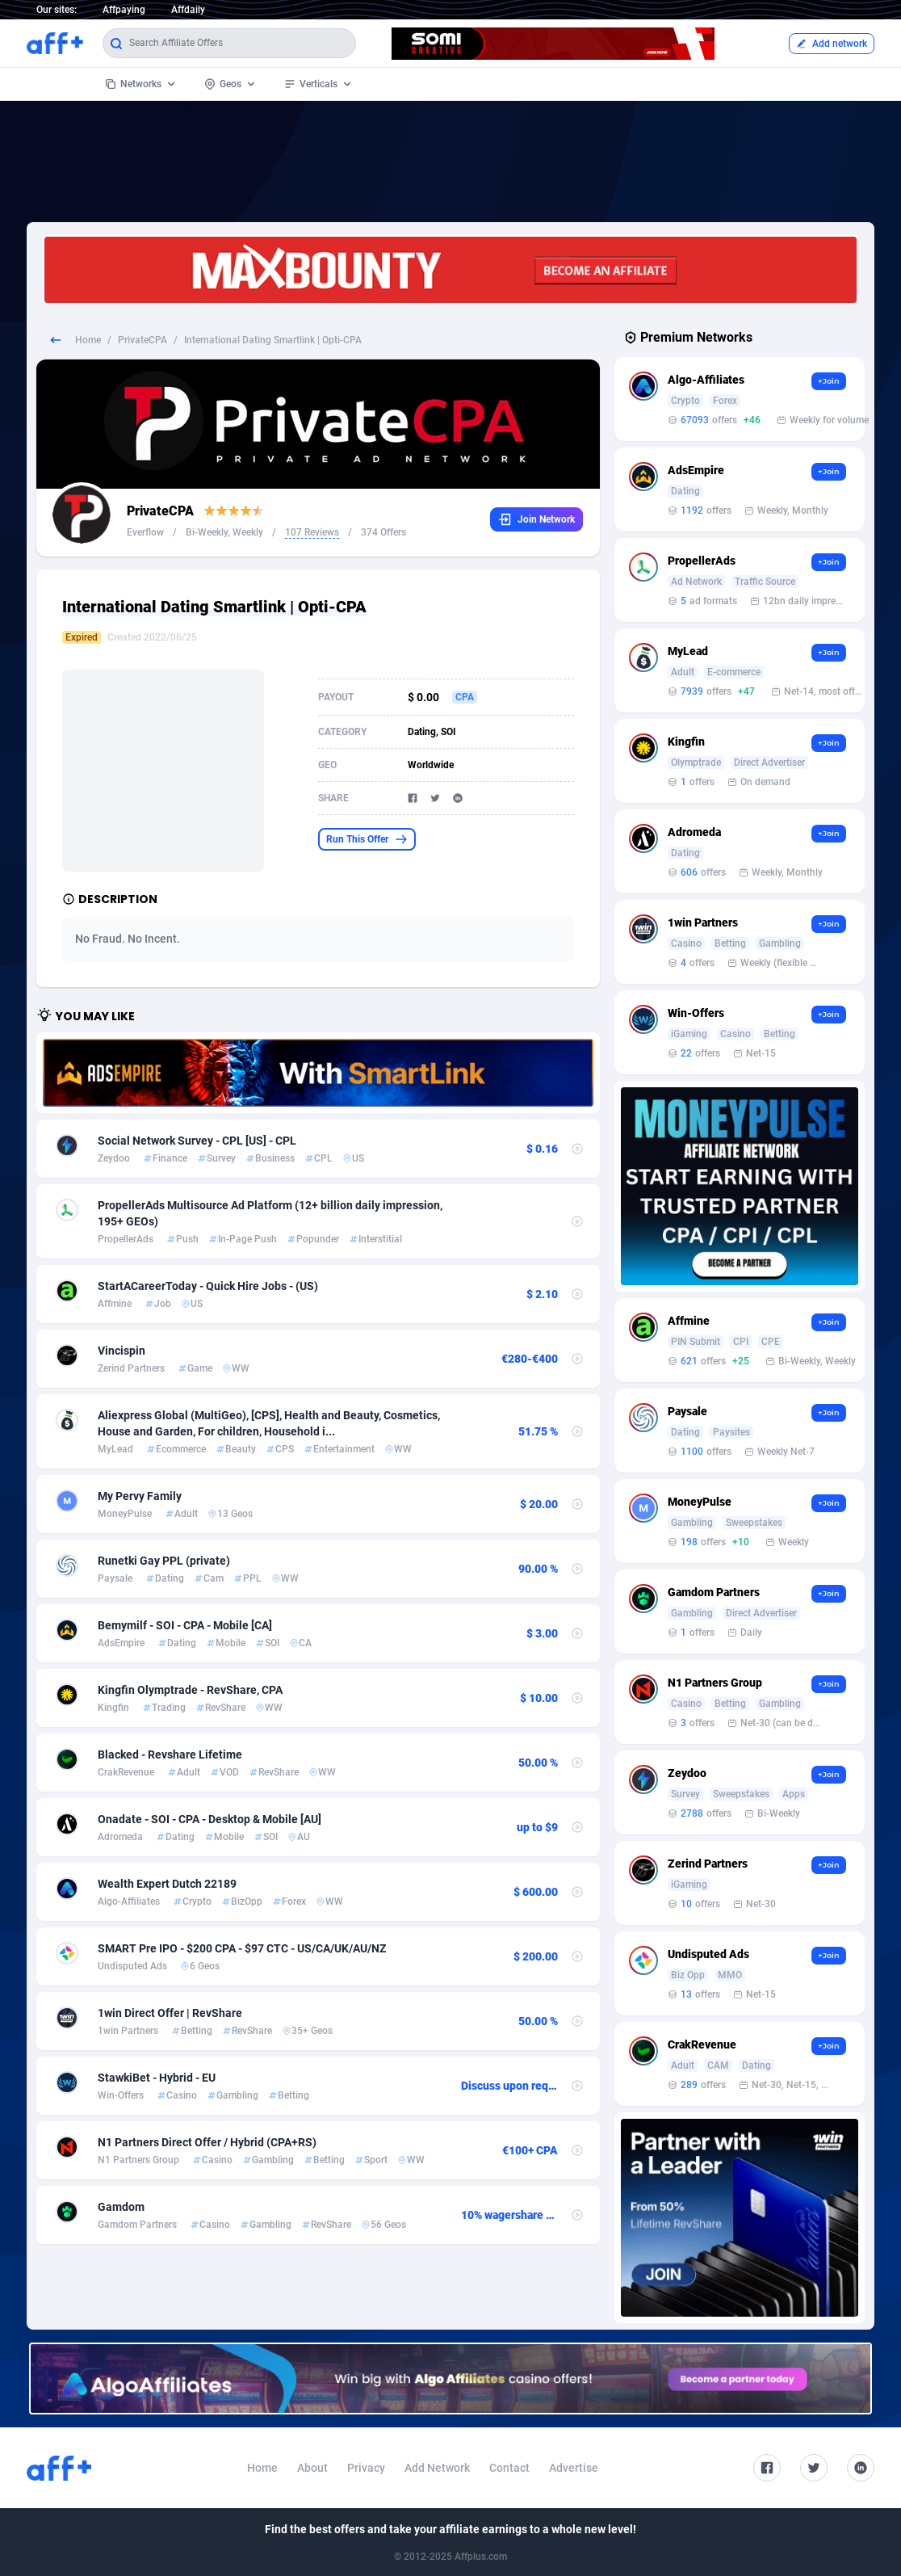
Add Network (437, 2467)
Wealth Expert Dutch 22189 (167, 1883)
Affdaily (188, 9)
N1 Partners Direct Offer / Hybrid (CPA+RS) (207, 2142)
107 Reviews (312, 532)
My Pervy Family (140, 1496)
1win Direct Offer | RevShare (170, 2013)
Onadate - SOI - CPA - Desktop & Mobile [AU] (209, 1819)
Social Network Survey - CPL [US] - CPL (197, 1140)
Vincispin (121, 1350)
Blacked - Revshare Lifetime (170, 1754)
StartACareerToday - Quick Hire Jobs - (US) (208, 1286)
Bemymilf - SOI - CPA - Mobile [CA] (185, 1625)
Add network (831, 43)
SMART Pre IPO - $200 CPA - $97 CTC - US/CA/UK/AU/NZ (242, 1948)
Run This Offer (367, 839)
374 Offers (383, 532)
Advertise (573, 2467)
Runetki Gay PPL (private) (164, 1560)
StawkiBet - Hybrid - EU (157, 2077)
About (312, 2467)
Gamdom (121, 2206)
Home (88, 340)
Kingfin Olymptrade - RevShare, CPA (190, 1689)
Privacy (366, 2467)
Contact (509, 2467)
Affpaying (124, 9)
